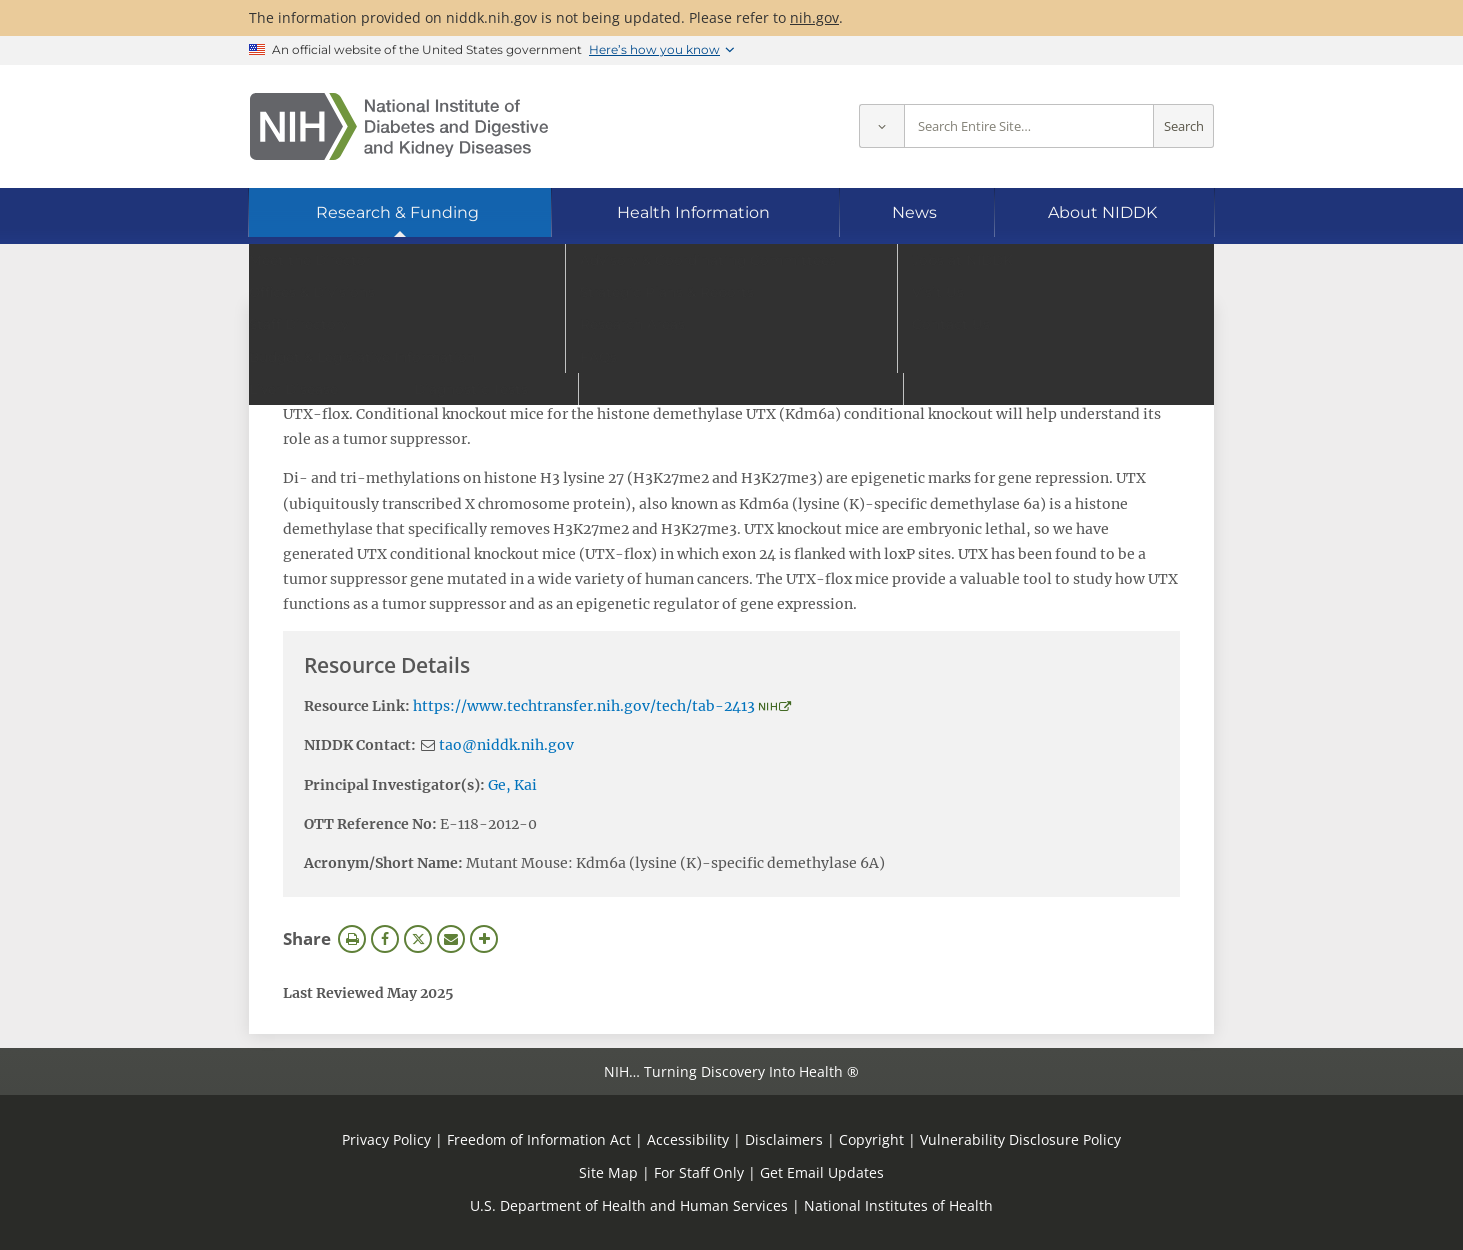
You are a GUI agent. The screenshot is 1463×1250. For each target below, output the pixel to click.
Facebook (385, 939)
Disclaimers (784, 1139)
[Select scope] (881, 126)
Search (1184, 126)
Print (352, 939)
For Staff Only (699, 1172)
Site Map (608, 1172)
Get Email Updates (822, 1172)
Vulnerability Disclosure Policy (1020, 1139)
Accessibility (688, 1139)
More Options (484, 939)
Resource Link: (357, 706)
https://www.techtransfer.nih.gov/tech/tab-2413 (584, 706)
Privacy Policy (386, 1139)
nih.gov (814, 17)
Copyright (871, 1139)
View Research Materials (384, 325)
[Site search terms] (1029, 126)
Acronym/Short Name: (383, 863)
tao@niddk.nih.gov (506, 745)
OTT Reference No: (370, 824)
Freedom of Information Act (539, 1139)
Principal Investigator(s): (394, 785)
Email (451, 939)
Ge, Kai (512, 785)
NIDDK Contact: (360, 745)
